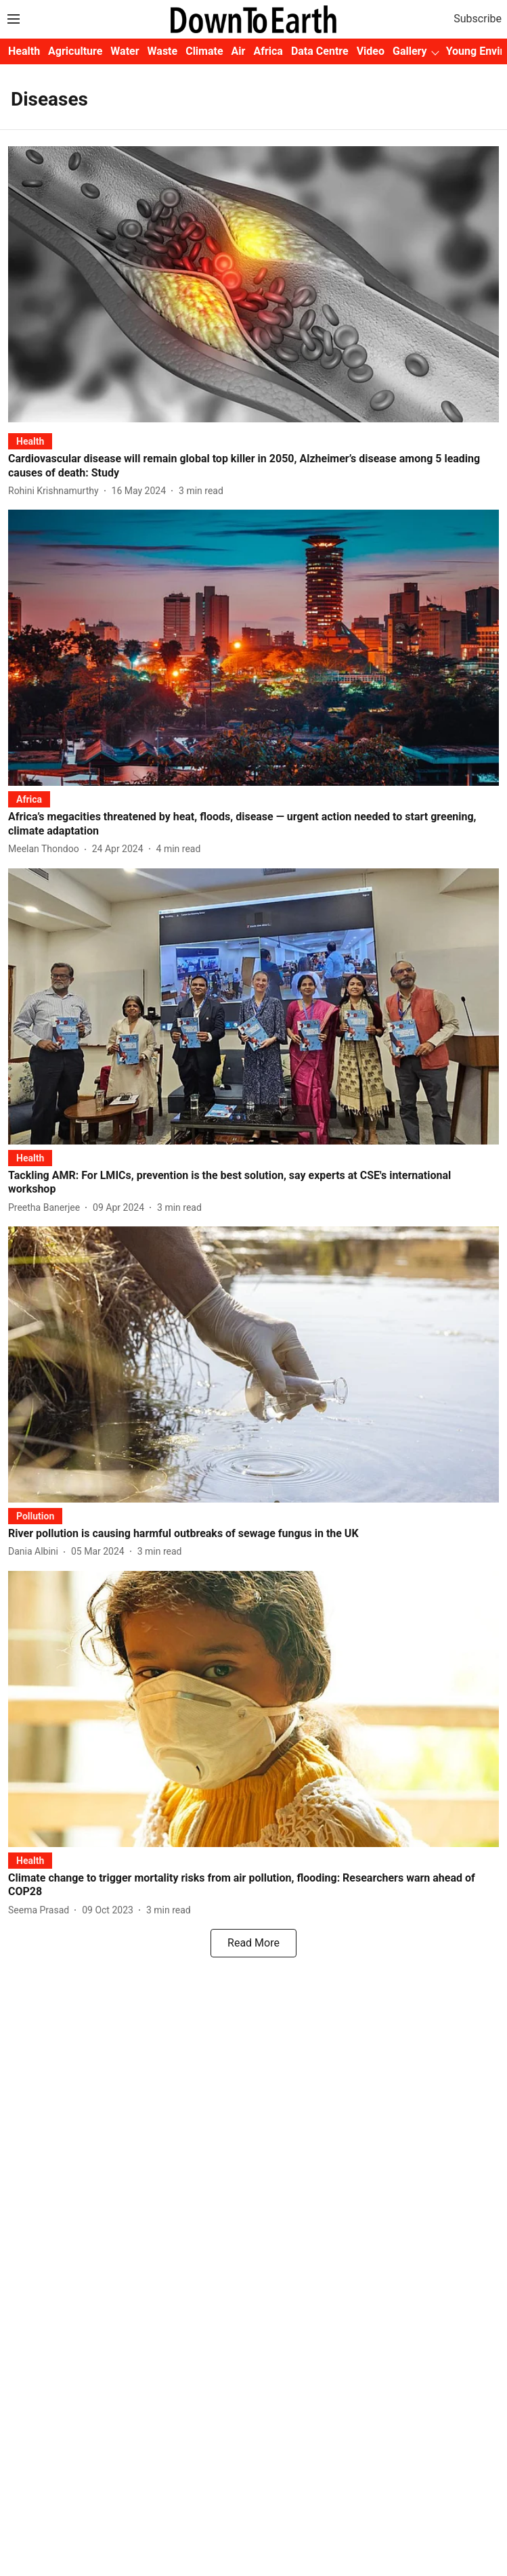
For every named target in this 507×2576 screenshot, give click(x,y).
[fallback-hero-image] (253, 284)
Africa (267, 51)
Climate (204, 51)
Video (370, 51)
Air (239, 51)
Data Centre (320, 51)
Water (124, 51)
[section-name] (30, 441)
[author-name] (56, 491)
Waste (163, 51)
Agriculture (75, 51)
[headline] (253, 466)
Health (24, 51)
